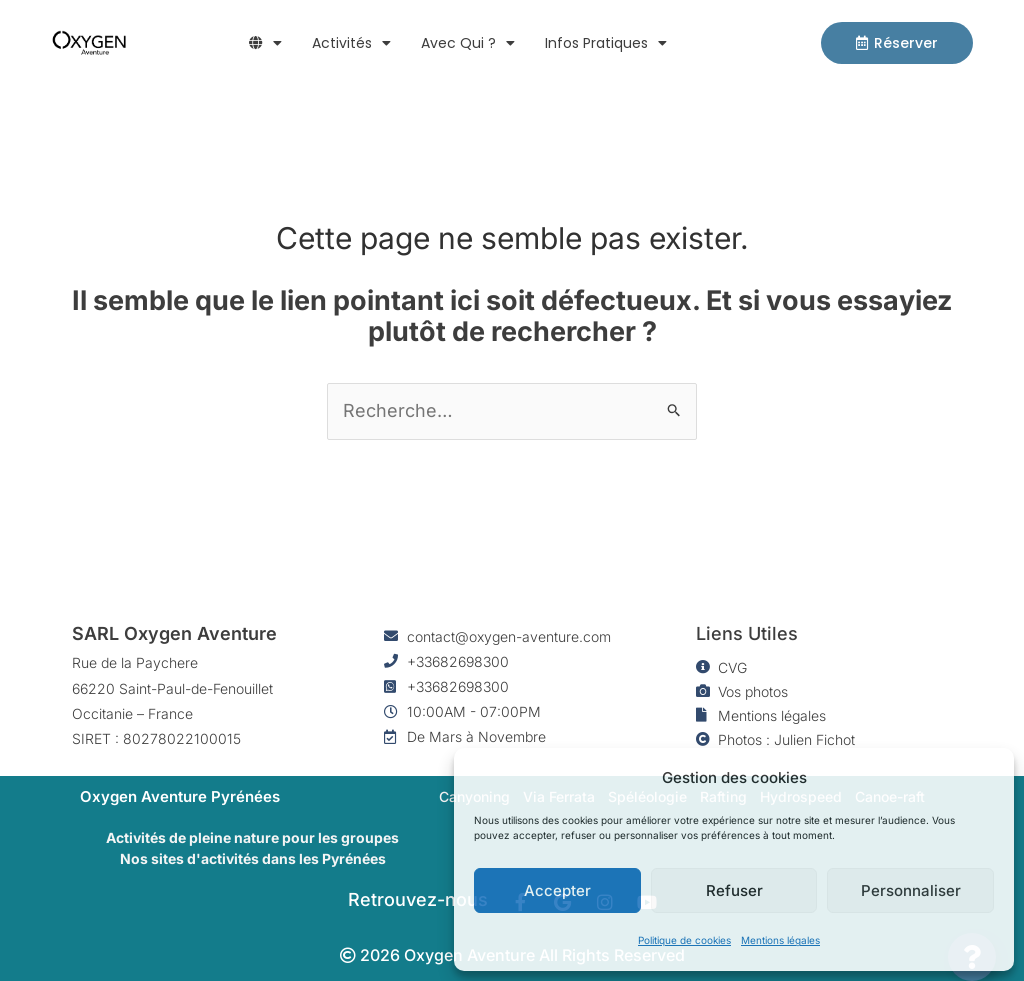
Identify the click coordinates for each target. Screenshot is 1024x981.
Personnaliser (911, 890)
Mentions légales (780, 940)
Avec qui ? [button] (468, 43)
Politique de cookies (684, 940)
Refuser (734, 890)
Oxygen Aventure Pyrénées (180, 796)
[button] (265, 43)
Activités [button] (351, 43)
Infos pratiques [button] (606, 43)
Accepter (557, 890)
